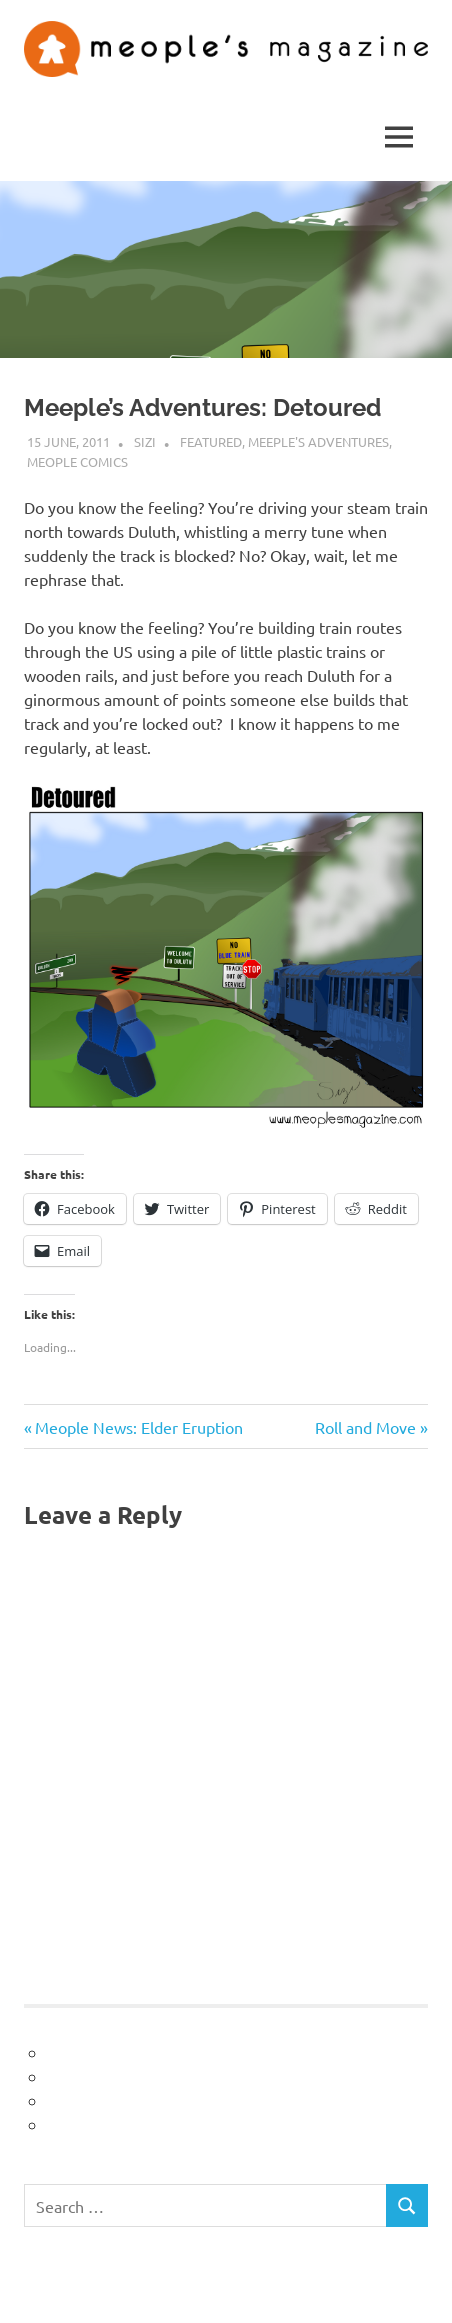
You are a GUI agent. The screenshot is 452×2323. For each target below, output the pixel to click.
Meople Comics (77, 461)
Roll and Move (365, 1427)
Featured (211, 441)
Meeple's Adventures (318, 441)
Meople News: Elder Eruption (138, 1427)
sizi (145, 441)
